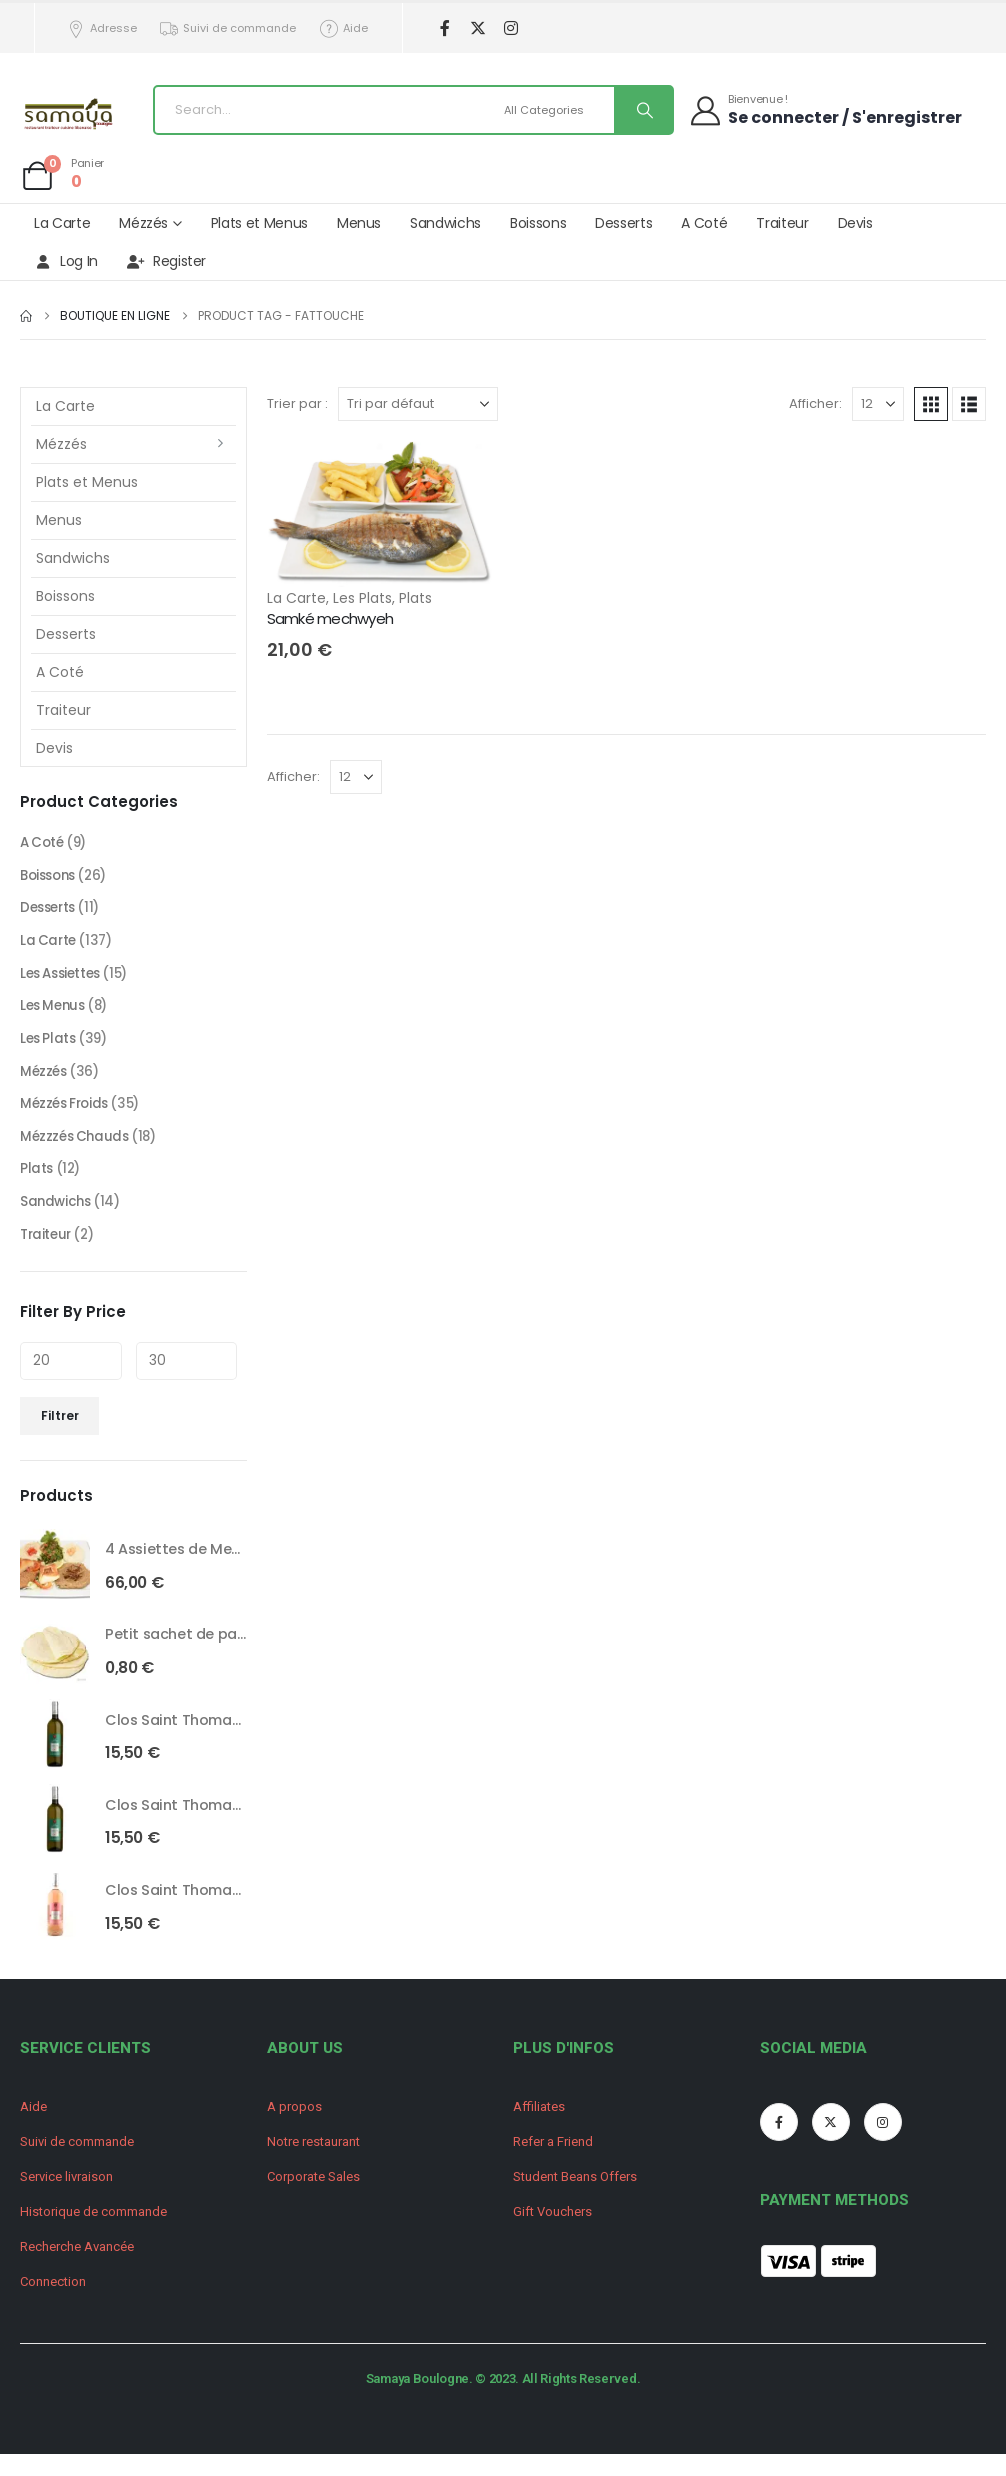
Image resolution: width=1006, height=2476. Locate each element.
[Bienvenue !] (825, 109)
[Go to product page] (55, 1582)
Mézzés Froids (67, 1116)
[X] (478, 28)
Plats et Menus (259, 223)
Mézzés (143, 223)
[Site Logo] (70, 115)
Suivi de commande (228, 28)
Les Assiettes (64, 980)
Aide (343, 28)
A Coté (704, 223)
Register (166, 261)
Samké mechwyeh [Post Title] (330, 618)
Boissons (538, 223)
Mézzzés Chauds (77, 1150)
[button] (931, 404)
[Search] (643, 110)
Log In (66, 261)
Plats (415, 598)
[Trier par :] (418, 404)
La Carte (62, 223)
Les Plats (362, 598)
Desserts (623, 223)
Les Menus (55, 1014)
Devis (855, 223)
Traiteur (782, 223)
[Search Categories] (556, 110)
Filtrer (60, 1433)
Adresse (101, 28)
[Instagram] (511, 28)
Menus (359, 223)
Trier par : (297, 403)
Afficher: (815, 403)
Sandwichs (445, 223)
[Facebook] (445, 28)
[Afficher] (878, 404)
